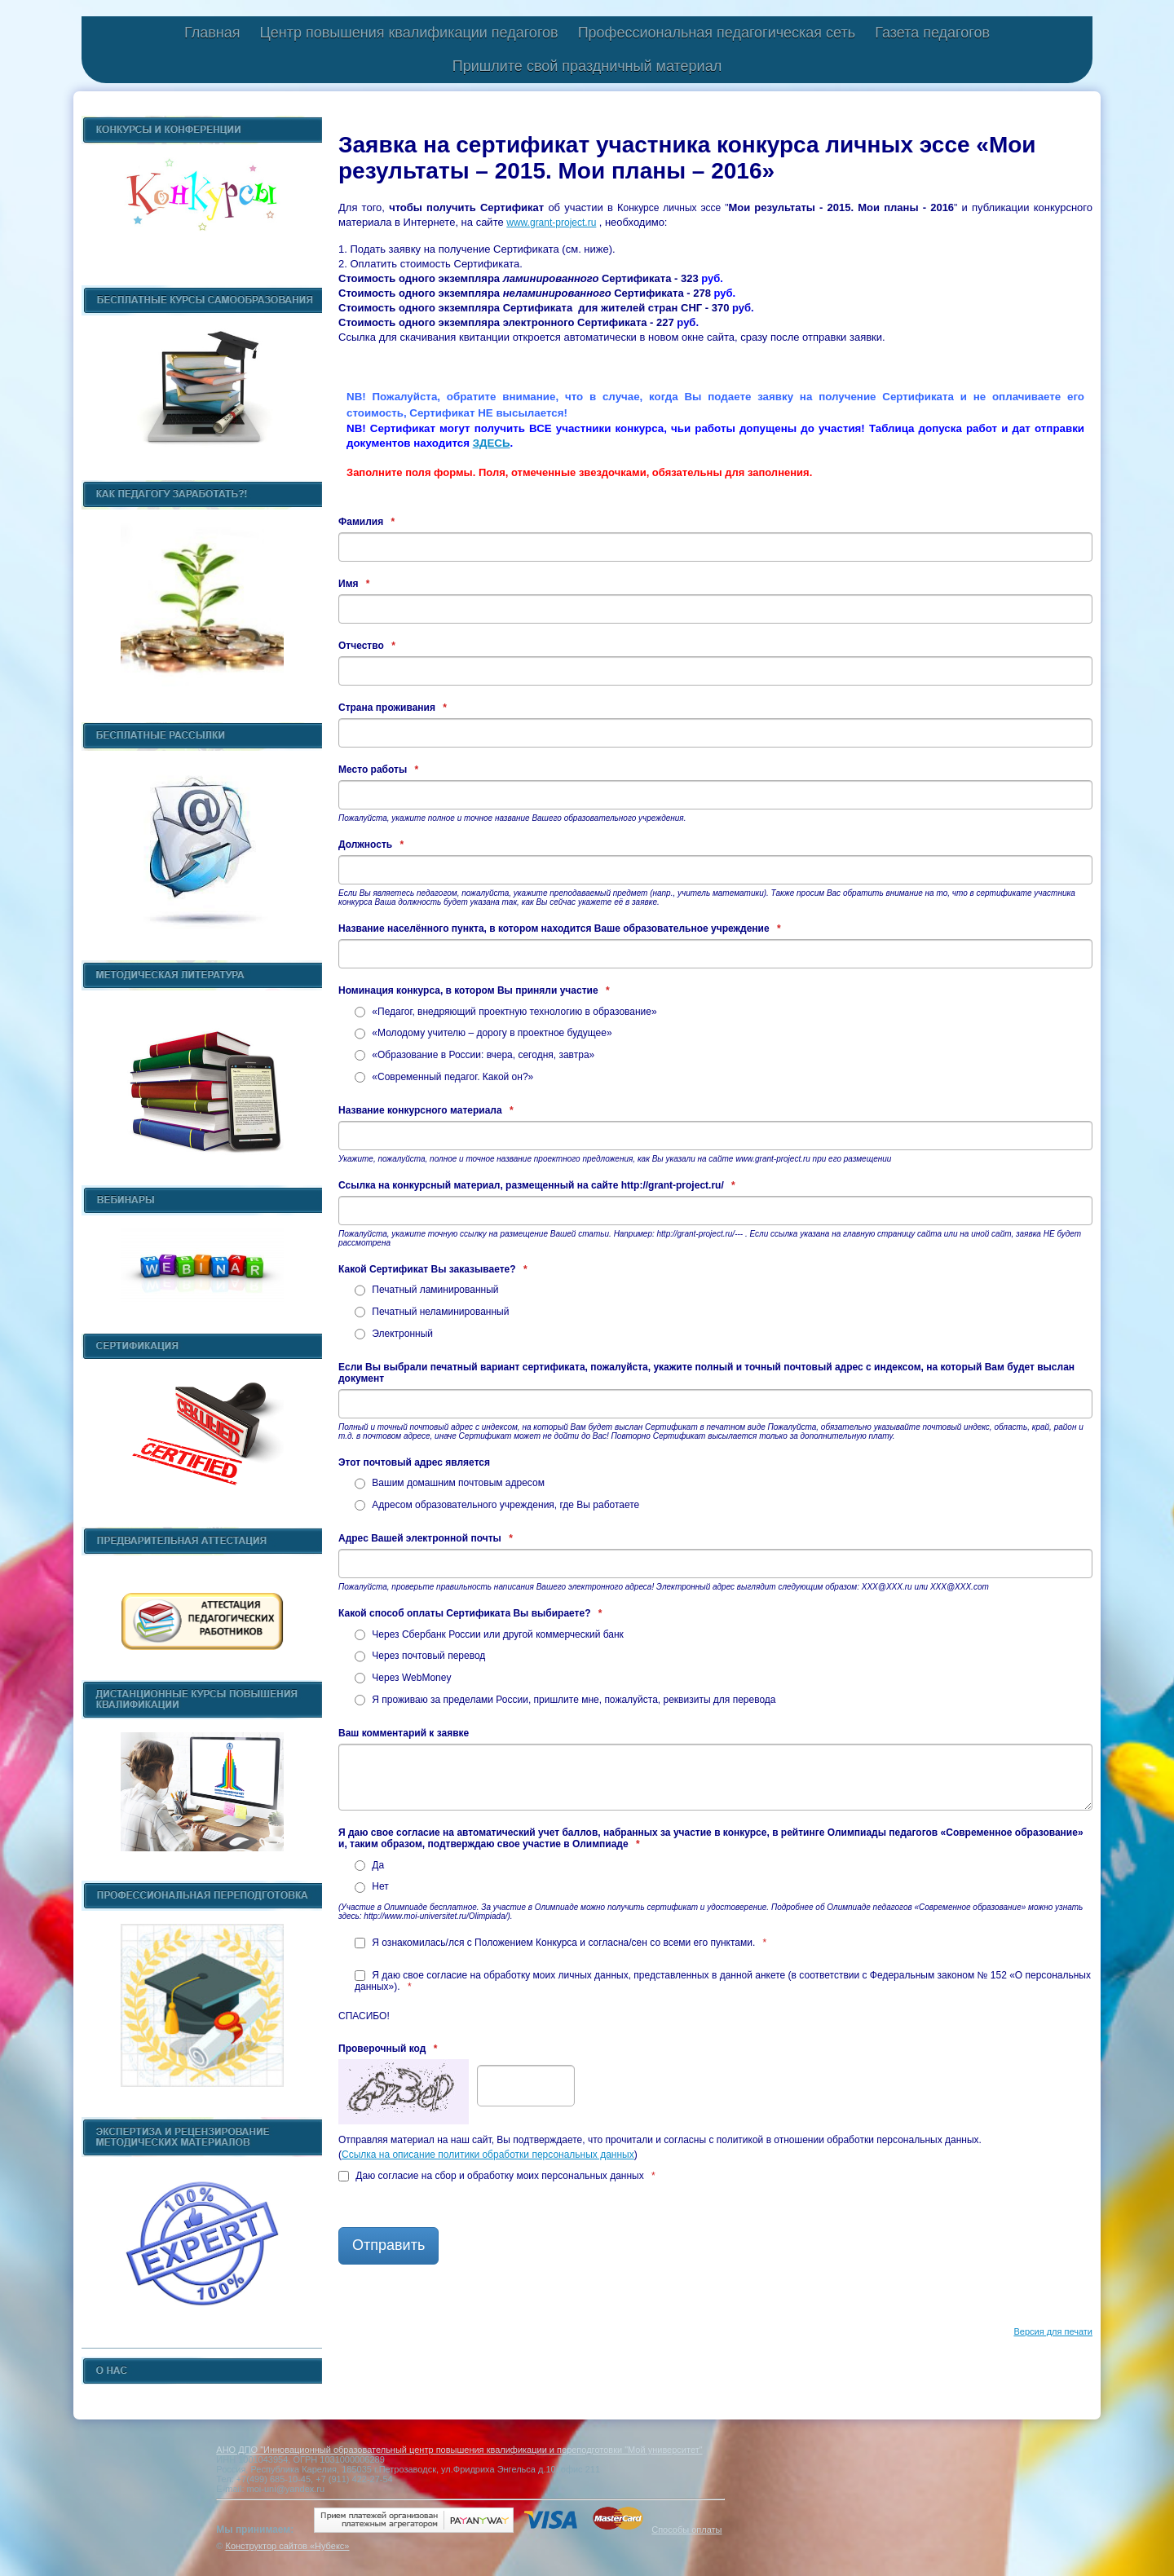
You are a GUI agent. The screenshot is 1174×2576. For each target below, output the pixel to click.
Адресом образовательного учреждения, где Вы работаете (497, 1505)
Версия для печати (1052, 2331)
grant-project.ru (563, 222)
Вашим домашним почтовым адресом (450, 1483)
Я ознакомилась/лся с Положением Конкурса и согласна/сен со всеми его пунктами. (560, 1942)
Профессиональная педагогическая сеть (717, 32)
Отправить (388, 2245)
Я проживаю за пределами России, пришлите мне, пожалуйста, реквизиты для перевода (565, 1699)
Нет (372, 1886)
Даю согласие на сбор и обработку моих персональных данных (496, 2175)
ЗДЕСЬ (491, 443)
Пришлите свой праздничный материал (587, 66)
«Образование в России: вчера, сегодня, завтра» (474, 1055)
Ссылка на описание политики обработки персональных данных (488, 2154)
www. (518, 222)
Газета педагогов (932, 32)
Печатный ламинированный (426, 1289)
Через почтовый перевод (420, 1655)
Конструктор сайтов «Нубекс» (287, 2546)
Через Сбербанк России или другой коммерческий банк (489, 1634)
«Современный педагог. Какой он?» (444, 1077)
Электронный (394, 1333)
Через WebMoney (403, 1677)
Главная (212, 32)
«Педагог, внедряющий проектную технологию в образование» (506, 1011)
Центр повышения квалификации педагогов (408, 32)
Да (369, 1865)
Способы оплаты (686, 2529)
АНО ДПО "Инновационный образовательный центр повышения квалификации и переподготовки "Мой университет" (459, 2450)
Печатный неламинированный (432, 1311)
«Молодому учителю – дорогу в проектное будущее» (483, 1033)
